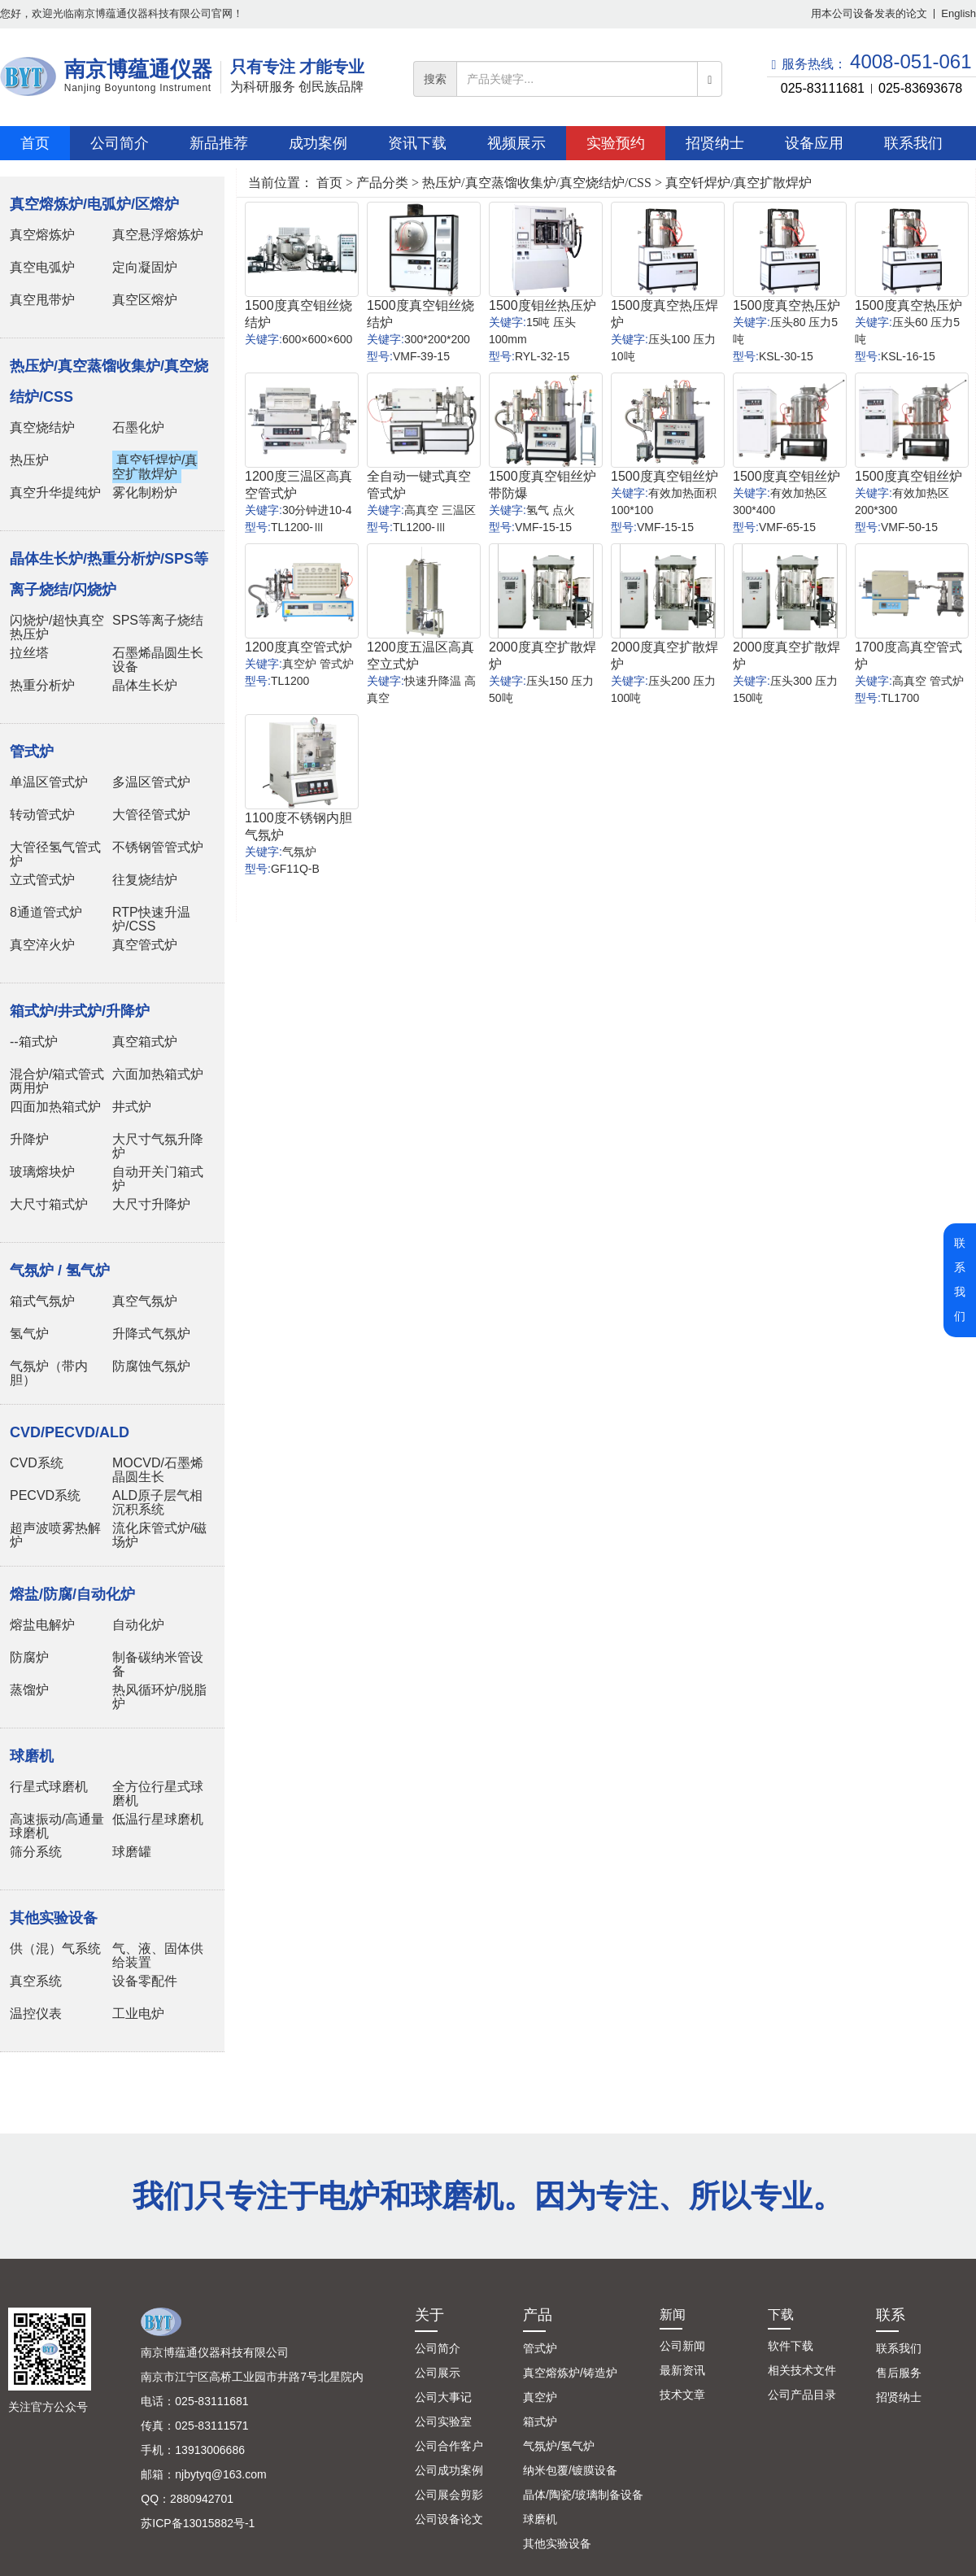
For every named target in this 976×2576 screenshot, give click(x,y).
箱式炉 (540, 2421)
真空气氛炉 (144, 1301)
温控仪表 (36, 2013)
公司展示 (437, 2372)
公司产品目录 (802, 2394)
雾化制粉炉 (144, 492)
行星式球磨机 (49, 1787)
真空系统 (36, 1981)
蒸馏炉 (29, 1690)
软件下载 (790, 2345)
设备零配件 (144, 1981)
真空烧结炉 (42, 427)
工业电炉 (138, 2013)
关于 (429, 2315)
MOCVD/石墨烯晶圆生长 (157, 1470)
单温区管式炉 (49, 782)
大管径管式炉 (151, 815)
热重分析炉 (42, 685)
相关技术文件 (802, 2370)
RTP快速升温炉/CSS (151, 919)
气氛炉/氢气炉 (559, 2445)
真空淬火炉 (42, 945)
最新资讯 (682, 2370)
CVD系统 (36, 1463)
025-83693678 (920, 88)
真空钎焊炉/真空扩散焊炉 (155, 467)
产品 (537, 2315)
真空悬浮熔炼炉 (157, 235)
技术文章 (682, 2394)
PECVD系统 (45, 1495)
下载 (781, 2314)
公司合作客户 (449, 2445)
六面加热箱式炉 (157, 1074)
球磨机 (540, 2519)
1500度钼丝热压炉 (542, 305)
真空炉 (540, 2397)
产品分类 (382, 183)
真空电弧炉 (42, 267)
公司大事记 (443, 2397)
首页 (329, 183)
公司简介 (437, 2348)
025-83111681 (823, 88)
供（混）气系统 (55, 1948)
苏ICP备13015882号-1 (198, 2523)
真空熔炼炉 (42, 235)
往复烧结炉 (144, 880)
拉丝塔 (29, 653)
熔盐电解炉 (42, 1625)
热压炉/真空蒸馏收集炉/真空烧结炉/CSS (536, 183)
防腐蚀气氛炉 (151, 1366)
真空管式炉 (144, 945)
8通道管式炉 (46, 912)
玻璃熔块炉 (42, 1172)
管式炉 (540, 2348)
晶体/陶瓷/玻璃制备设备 (583, 2494)
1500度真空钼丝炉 (664, 476)
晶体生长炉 (144, 685)
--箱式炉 (34, 1041)
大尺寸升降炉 (151, 1204)
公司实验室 (443, 2421)
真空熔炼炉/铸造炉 (570, 2372)
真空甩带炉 (42, 300)
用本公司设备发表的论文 (869, 13)
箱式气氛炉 (42, 1301)
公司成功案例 (449, 2470)
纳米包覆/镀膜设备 (570, 2470)
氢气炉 (29, 1333)
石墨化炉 (138, 427)
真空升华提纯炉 (55, 492)
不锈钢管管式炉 (157, 847)
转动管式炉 (42, 815)
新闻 (673, 2314)
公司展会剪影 (449, 2494)
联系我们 (899, 2348)
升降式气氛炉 (151, 1333)
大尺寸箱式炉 (49, 1204)
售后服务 (899, 2372)
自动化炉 (138, 1625)
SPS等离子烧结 (157, 620)
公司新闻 (682, 2345)
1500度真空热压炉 (786, 305)
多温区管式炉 (151, 782)
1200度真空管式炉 (298, 647)
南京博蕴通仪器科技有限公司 (215, 2352)
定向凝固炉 (144, 267)
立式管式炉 (42, 880)
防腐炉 (29, 1657)
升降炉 (29, 1139)
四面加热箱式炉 (55, 1107)
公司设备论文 (449, 2519)
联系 (890, 2315)
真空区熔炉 (144, 300)
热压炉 (29, 460)
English (958, 13)
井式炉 (131, 1107)
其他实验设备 (557, 2543)
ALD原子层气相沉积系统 (157, 1502)
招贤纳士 (899, 2397)
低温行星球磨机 (157, 1819)
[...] (577, 79)
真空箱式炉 (144, 1041)
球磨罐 (131, 1852)
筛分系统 (36, 1852)
